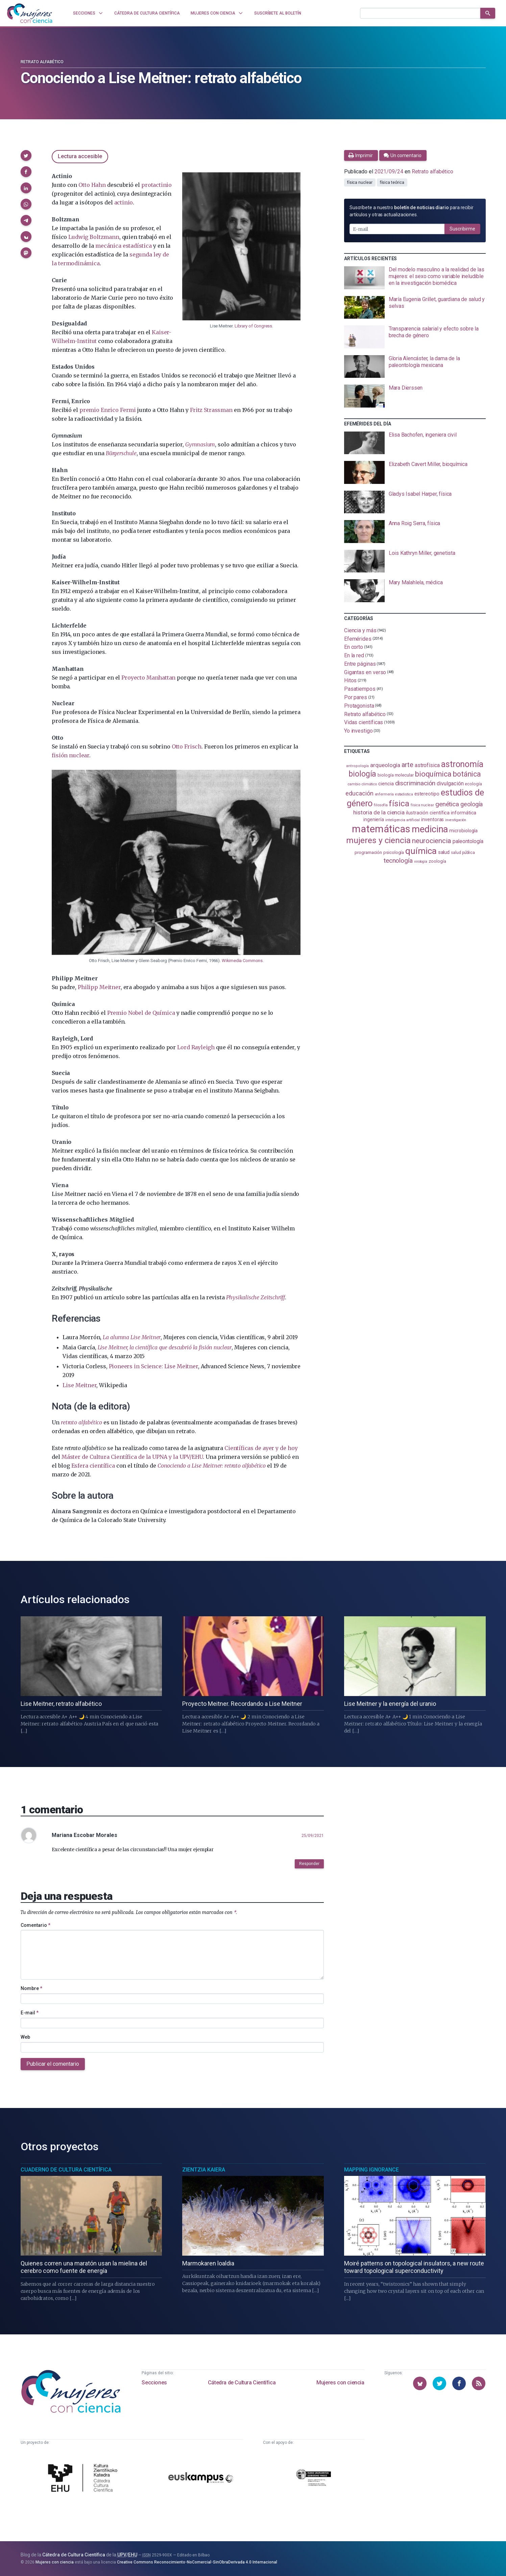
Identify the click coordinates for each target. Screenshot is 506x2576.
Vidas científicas (363, 722)
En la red (354, 655)
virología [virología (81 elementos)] (420, 861)
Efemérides (357, 638)
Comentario (35, 1925)
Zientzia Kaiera (203, 2169)
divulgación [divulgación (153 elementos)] (450, 783)
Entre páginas (360, 664)
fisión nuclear (70, 755)
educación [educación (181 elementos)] (359, 793)
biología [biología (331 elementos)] (362, 774)
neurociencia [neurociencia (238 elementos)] (431, 841)
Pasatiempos (360, 689)
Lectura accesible (80, 156)
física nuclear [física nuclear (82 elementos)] (422, 805)
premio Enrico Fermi (107, 410)
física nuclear (359, 182)
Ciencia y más (360, 630)
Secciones (154, 2382)
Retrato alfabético (42, 61)
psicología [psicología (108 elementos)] (393, 852)
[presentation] (415, 277)
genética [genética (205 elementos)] (447, 804)
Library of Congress (253, 325)
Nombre (31, 1988)
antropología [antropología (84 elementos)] (357, 766)
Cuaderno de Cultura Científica (66, 2169)
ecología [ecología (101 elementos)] (473, 783)
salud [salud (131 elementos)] (444, 852)
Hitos (350, 680)
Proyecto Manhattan (148, 677)
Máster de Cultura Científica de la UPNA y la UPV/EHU (132, 1456)
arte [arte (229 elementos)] (407, 765)
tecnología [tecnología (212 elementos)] (398, 860)
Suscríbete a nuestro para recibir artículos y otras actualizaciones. (412, 211)
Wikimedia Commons (242, 960)
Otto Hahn (92, 184)
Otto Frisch (186, 746)
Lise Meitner (79, 1385)
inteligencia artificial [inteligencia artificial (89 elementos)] (402, 819)
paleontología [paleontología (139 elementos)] (468, 841)
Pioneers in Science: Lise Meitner (153, 1366)
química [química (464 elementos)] (420, 851)
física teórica (392, 182)
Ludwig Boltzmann (93, 237)
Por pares (355, 697)
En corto (353, 647)
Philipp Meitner (99, 987)
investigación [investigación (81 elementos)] (455, 820)
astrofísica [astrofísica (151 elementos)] (427, 765)
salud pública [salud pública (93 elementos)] (463, 852)
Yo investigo (358, 731)
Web (25, 2037)
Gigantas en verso (365, 672)
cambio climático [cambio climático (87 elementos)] (362, 784)
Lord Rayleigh (196, 1047)
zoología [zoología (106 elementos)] (437, 861)
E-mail (30, 2012)
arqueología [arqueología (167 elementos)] (385, 765)
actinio (123, 202)
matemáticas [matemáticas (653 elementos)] (381, 829)
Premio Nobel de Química (141, 1012)
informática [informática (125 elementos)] (463, 813)
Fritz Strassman (211, 410)
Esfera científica (93, 1465)
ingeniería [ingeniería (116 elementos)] (373, 819)
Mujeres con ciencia (340, 2382)
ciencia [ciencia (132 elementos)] (385, 784)
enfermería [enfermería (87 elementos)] (384, 794)
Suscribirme (462, 228)
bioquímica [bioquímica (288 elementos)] (433, 774)
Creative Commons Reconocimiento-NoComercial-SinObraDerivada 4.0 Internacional (197, 2562)
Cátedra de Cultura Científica (241, 2382)
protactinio (156, 184)
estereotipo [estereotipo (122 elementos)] (426, 794)
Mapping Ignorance (371, 2169)
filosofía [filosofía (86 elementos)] (380, 805)
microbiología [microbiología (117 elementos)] (463, 830)
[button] (26, 155)
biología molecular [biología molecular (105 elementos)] (396, 775)
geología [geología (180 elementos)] (471, 804)
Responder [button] (309, 1863)
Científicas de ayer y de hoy (260, 1448)
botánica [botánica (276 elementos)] (467, 774)
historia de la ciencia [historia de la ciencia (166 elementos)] (379, 812)
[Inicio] (29, 13)
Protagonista (359, 706)
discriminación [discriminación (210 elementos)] (415, 783)
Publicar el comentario (52, 2064)
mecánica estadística (123, 245)
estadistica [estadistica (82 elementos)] (404, 794)
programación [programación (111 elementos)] (368, 852)
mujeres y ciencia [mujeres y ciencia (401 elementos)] (378, 840)
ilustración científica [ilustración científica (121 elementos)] (428, 813)
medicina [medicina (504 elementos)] (430, 829)
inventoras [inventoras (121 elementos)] (432, 820)
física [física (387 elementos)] (399, 803)
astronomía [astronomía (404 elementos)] (462, 764)
